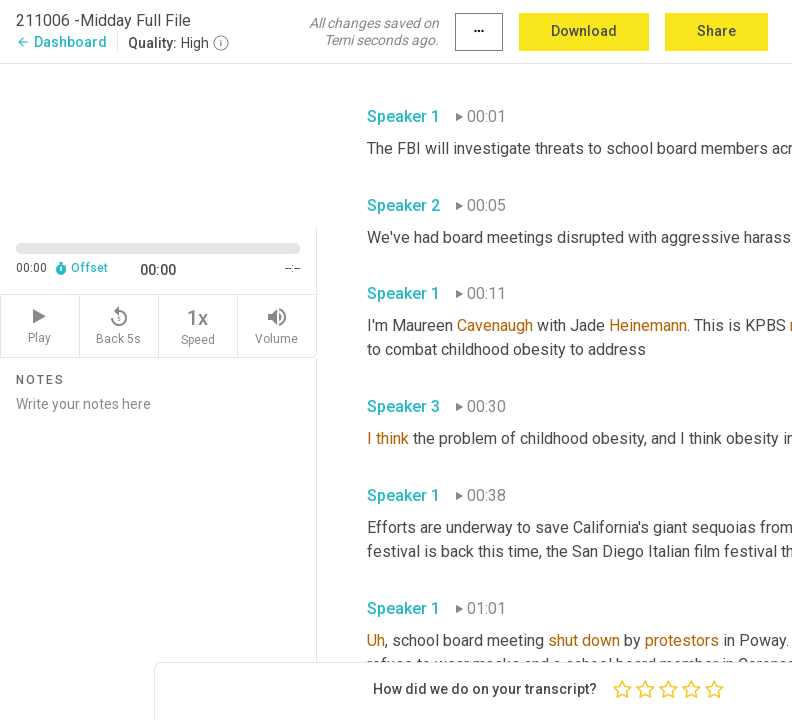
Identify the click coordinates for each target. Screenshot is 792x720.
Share (716, 31)
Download (584, 31)
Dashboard (61, 42)
